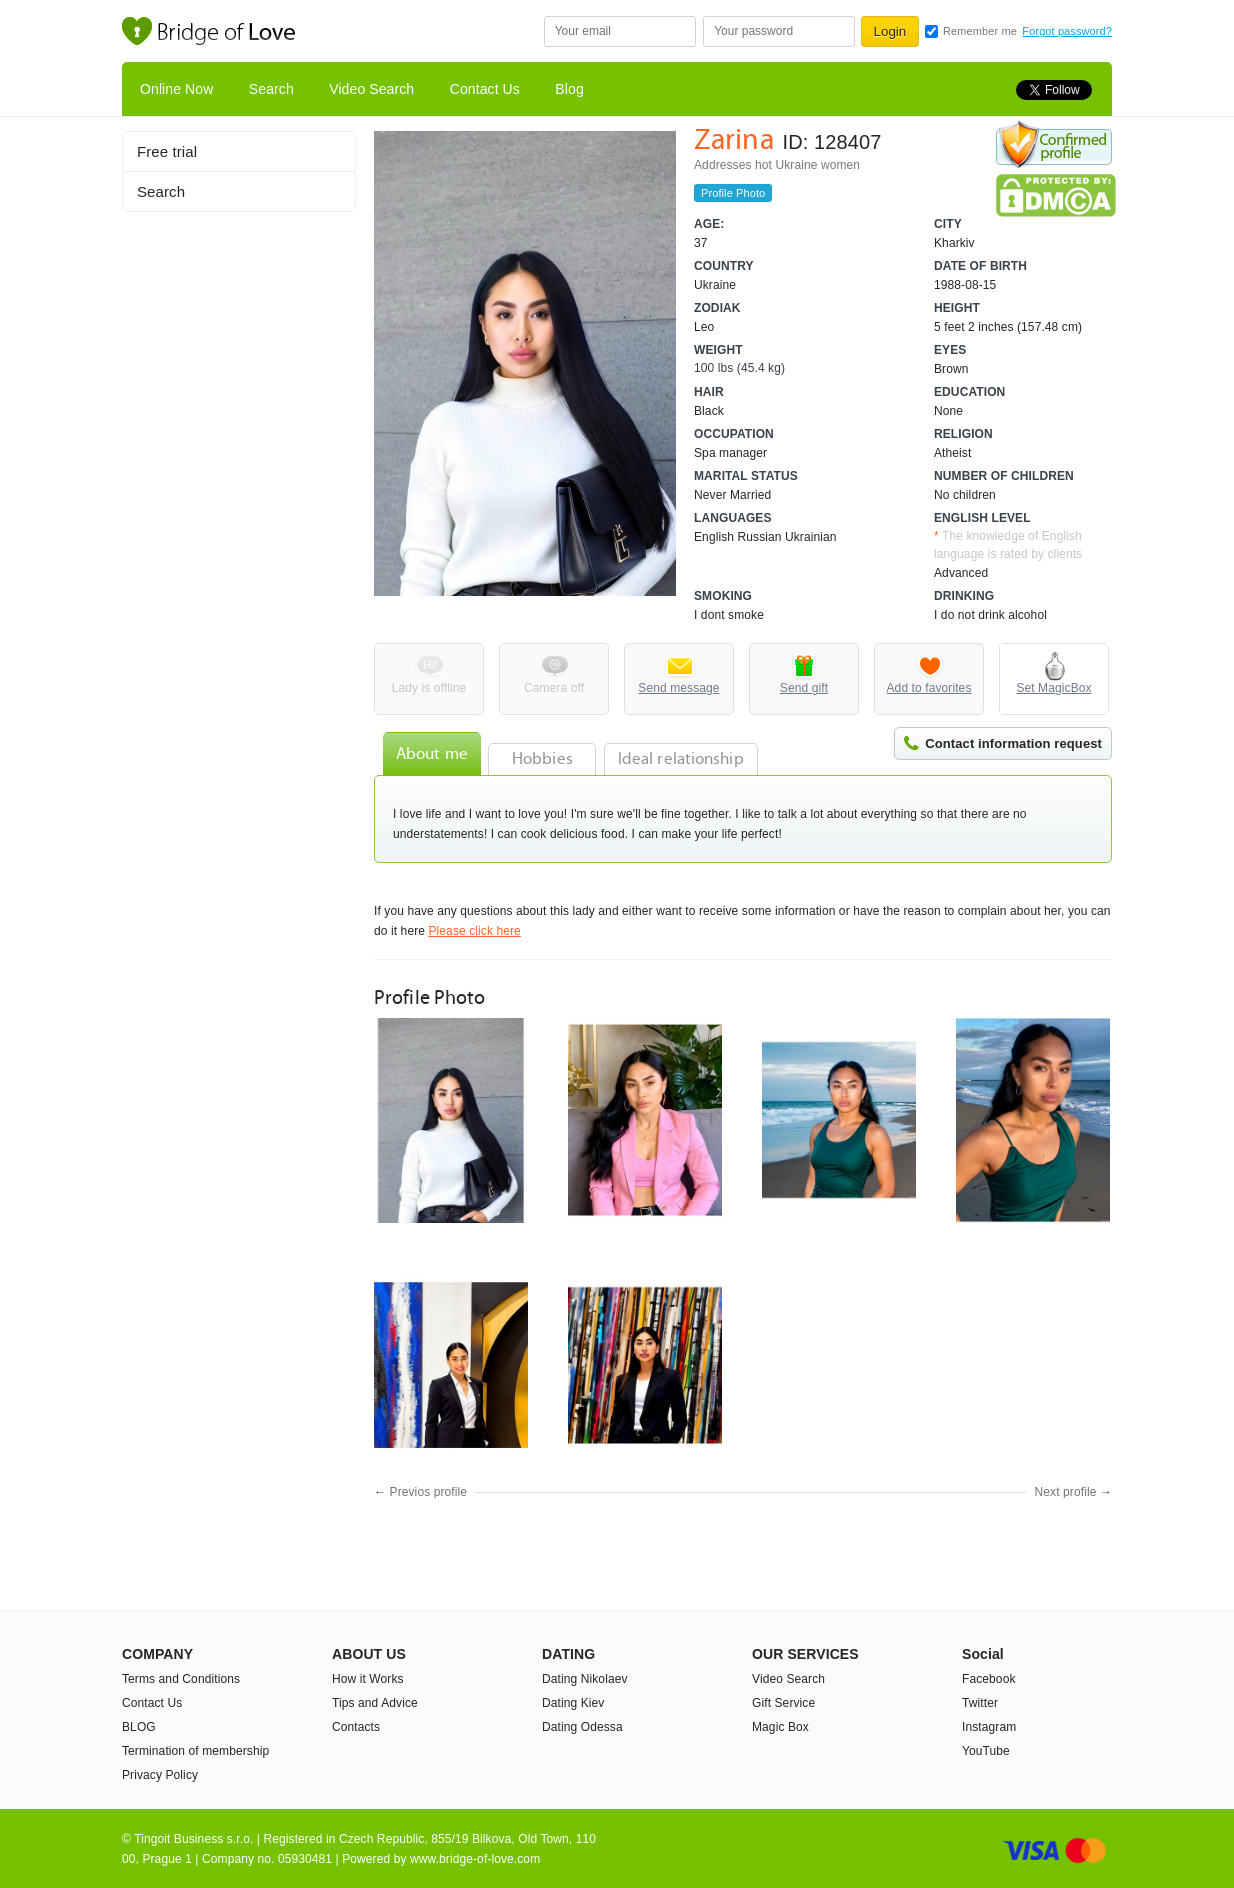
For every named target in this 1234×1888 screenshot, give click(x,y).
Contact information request (1013, 743)
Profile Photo (733, 193)
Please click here (474, 931)
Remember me (980, 31)
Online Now (176, 89)
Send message (678, 688)
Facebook (989, 1679)
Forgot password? (1067, 31)
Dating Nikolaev (585, 1679)
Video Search (371, 89)
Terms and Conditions (181, 1679)
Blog (569, 89)
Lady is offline (429, 688)
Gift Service (783, 1703)
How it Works (368, 1679)
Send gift (804, 688)
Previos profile (429, 1492)
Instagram (989, 1727)
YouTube (986, 1751)
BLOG (139, 1727)
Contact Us (485, 89)
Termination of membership (195, 1751)
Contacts (356, 1727)
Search (271, 89)
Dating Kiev (573, 1703)
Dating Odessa (582, 1727)
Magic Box (780, 1727)
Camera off (554, 688)
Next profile (1066, 1492)
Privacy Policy (160, 1775)
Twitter (980, 1703)
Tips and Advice (375, 1703)
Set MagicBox (1053, 688)
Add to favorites (929, 688)
